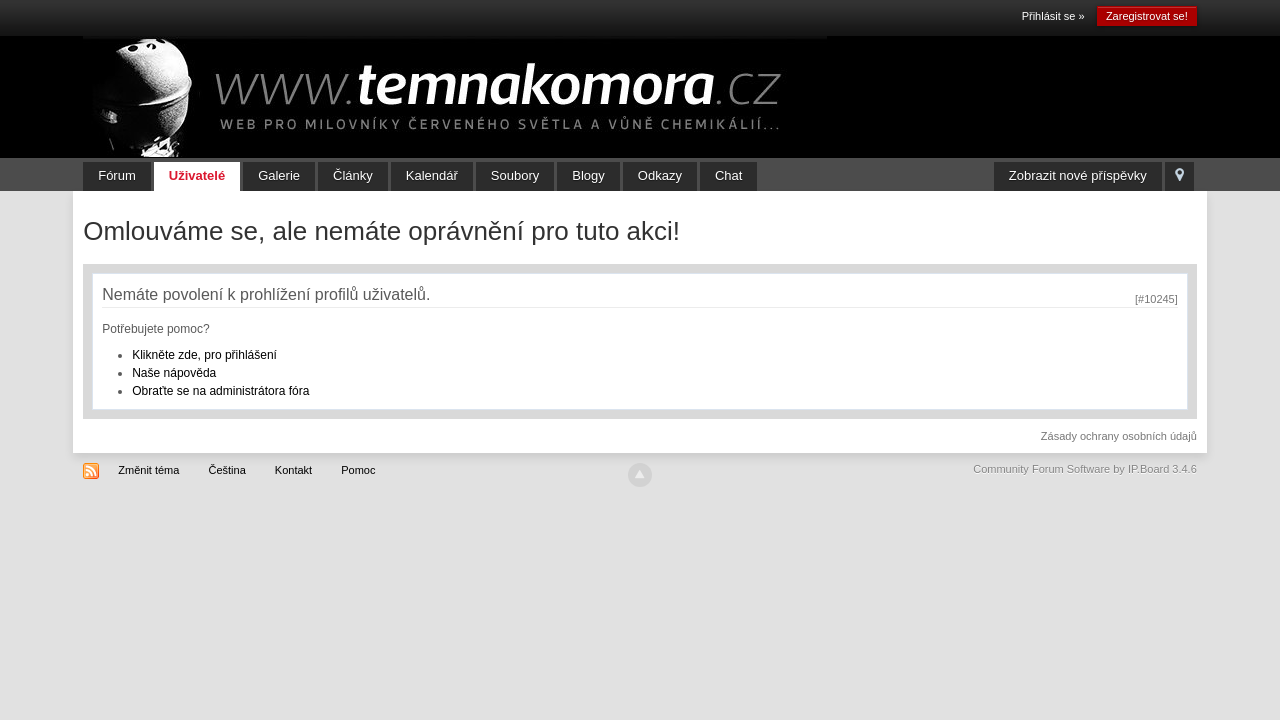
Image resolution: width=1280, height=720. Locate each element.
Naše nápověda (174, 373)
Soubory (515, 175)
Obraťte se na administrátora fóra (220, 391)
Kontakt (293, 470)
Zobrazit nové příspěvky (1078, 175)
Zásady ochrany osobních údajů (1119, 436)
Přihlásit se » (1053, 16)
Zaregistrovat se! (1147, 16)
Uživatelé (197, 175)
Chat (728, 175)
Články (353, 175)
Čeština (226, 470)
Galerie (279, 175)
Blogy (588, 175)
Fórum (117, 175)
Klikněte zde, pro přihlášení (204, 355)
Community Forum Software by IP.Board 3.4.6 (1085, 469)
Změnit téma (148, 470)
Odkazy (660, 175)
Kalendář (432, 175)
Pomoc (358, 470)
